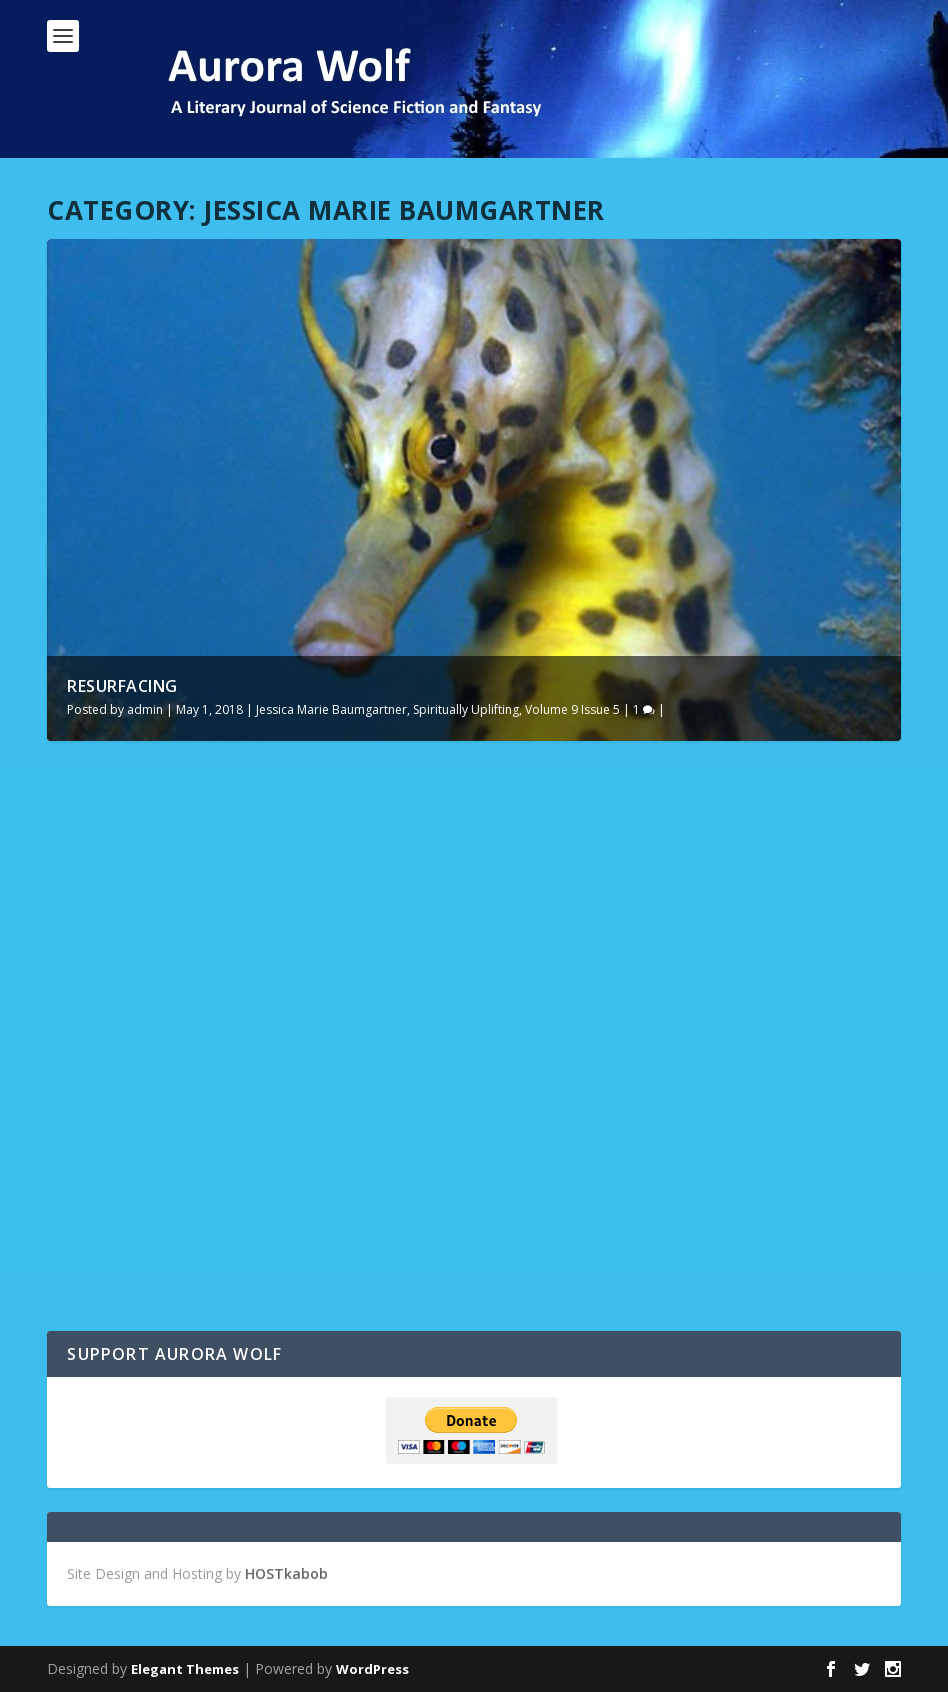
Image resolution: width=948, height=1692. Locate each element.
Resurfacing (122, 686)
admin (145, 709)
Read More (119, 1261)
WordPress (372, 1669)
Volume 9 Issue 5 (572, 709)
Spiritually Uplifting (466, 709)
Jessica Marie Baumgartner (331, 709)
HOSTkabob (286, 1573)
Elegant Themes (185, 1669)
